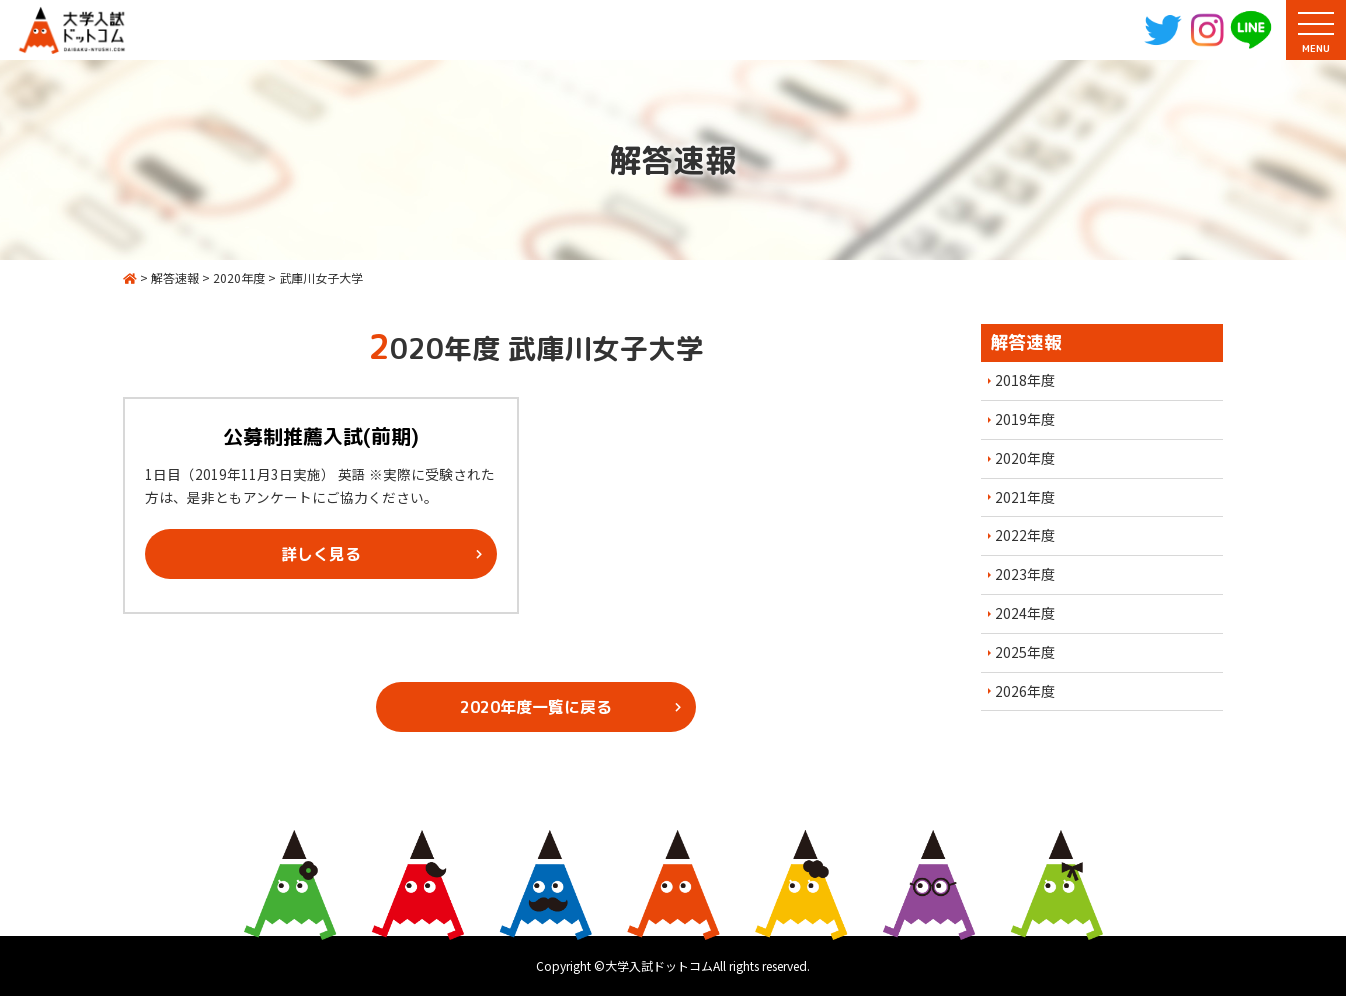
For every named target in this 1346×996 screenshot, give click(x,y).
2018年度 (1025, 380)
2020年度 (1025, 458)
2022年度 (1025, 535)
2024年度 (1025, 613)
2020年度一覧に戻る (536, 707)
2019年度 (1025, 419)
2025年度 (1025, 652)
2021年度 (1025, 497)
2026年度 (1025, 691)
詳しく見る (321, 554)
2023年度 (1025, 574)
